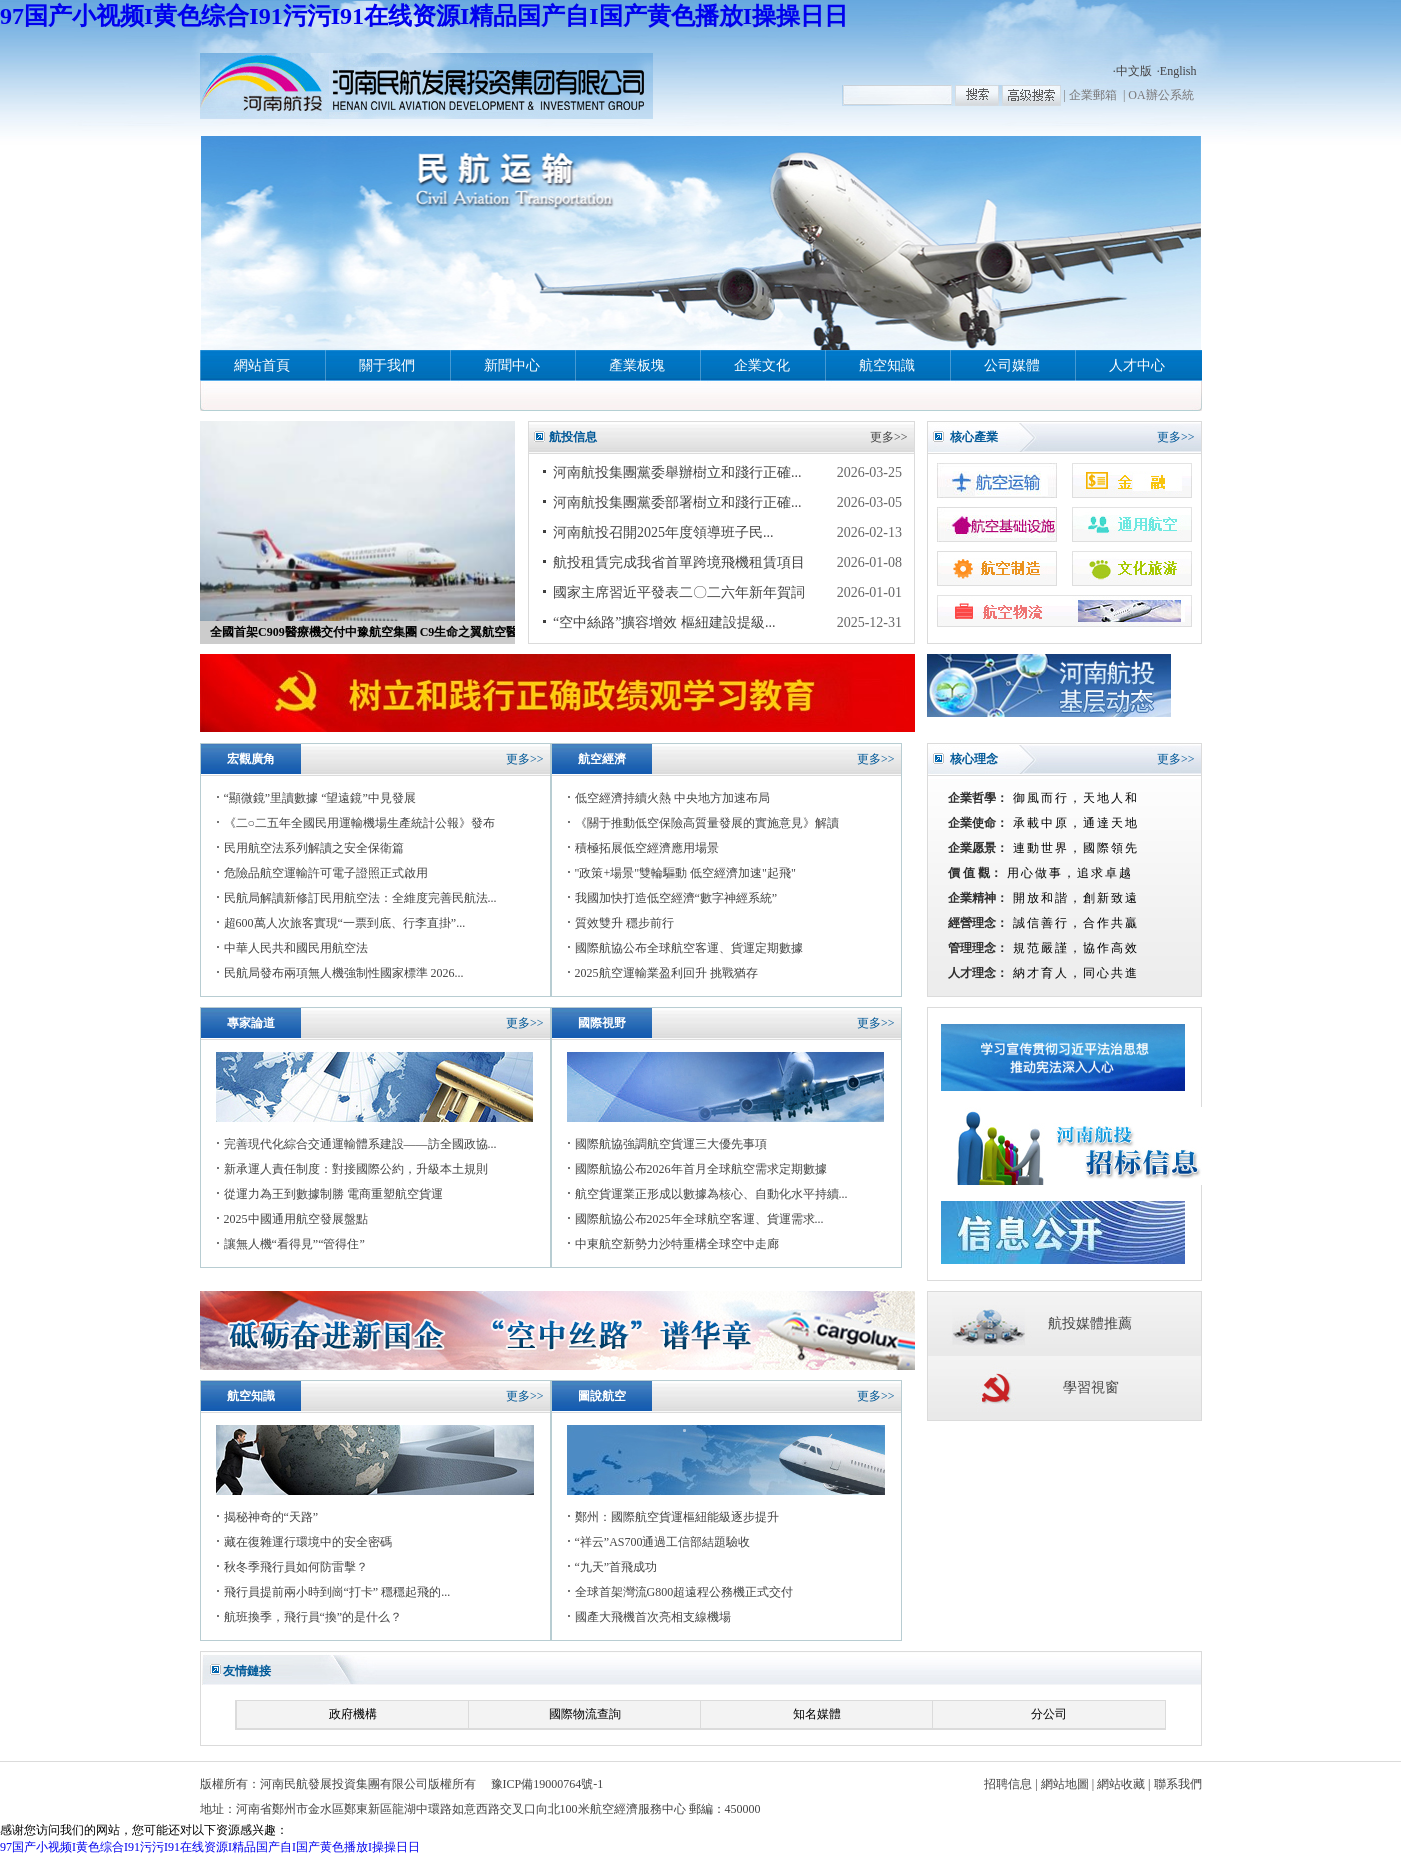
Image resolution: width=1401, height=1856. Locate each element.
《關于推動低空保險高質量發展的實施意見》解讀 (707, 823)
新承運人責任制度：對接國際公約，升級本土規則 (356, 1169)
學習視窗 (1091, 1387)
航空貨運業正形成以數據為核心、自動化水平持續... (711, 1194)
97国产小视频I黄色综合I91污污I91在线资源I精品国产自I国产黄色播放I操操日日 (424, 16)
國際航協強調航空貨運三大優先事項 (671, 1144)
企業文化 (762, 365)
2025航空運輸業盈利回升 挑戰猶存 (666, 973)
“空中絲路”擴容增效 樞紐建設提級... (664, 622)
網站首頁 (262, 365)
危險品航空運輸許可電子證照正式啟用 (326, 873)
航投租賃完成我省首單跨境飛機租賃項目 (679, 562)
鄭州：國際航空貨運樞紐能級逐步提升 (677, 1517)
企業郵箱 (1093, 95)
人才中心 (1137, 365)
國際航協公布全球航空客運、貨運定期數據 (689, 948)
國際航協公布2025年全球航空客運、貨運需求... (699, 1219)
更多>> (889, 437)
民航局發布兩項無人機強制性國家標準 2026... (344, 973)
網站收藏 (1121, 1784)
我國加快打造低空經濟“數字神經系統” (676, 898)
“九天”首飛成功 (616, 1567)
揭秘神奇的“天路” (271, 1517)
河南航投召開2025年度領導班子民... (663, 532)
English (1178, 71)
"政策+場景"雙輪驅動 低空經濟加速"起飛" (685, 873)
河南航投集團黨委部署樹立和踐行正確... (677, 502)
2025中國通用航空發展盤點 (296, 1219)
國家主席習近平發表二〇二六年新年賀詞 (679, 592)
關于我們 (387, 365)
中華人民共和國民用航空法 (296, 948)
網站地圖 (1065, 1784)
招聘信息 (1008, 1784)
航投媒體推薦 (1090, 1323)
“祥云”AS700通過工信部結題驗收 (663, 1542)
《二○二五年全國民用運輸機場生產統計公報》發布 (359, 823)
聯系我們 (1178, 1784)
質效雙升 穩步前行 (624, 923)
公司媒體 (1012, 365)
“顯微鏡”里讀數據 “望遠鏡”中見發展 (320, 798)
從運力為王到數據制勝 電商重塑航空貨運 (333, 1194)
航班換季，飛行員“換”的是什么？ (313, 1617)
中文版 (1134, 71)
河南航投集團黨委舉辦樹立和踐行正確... (677, 472)
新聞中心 (512, 365)
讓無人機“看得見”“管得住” (294, 1244)
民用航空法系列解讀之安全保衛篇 (314, 848)
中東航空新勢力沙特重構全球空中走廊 (677, 1244)
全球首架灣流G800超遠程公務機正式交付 (684, 1592)
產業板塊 (637, 365)
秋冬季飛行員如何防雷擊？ (296, 1567)
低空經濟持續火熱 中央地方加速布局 (672, 798)
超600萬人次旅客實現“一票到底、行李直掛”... (345, 923)
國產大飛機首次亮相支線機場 (653, 1617)
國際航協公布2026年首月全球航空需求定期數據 (701, 1169)
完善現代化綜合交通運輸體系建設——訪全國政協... (360, 1144)
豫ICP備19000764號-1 (547, 1784)
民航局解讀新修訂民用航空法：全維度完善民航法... (360, 898)
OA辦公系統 (1160, 95)
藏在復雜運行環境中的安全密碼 (308, 1542)
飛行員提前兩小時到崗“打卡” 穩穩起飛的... (337, 1592)
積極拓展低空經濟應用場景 (647, 848)
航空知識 (887, 365)
